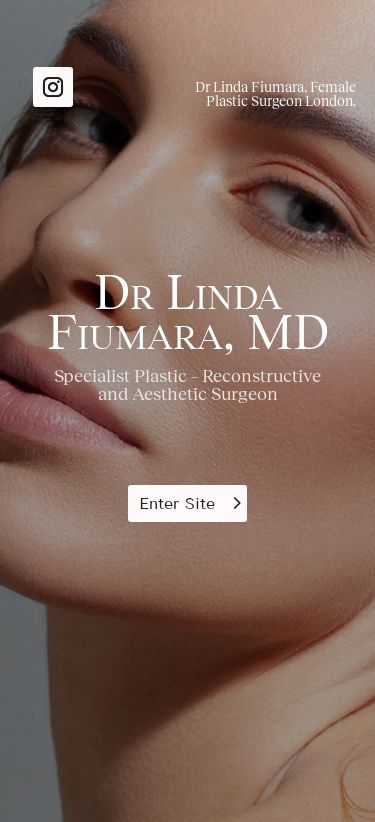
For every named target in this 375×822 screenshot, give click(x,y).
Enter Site (177, 503)
